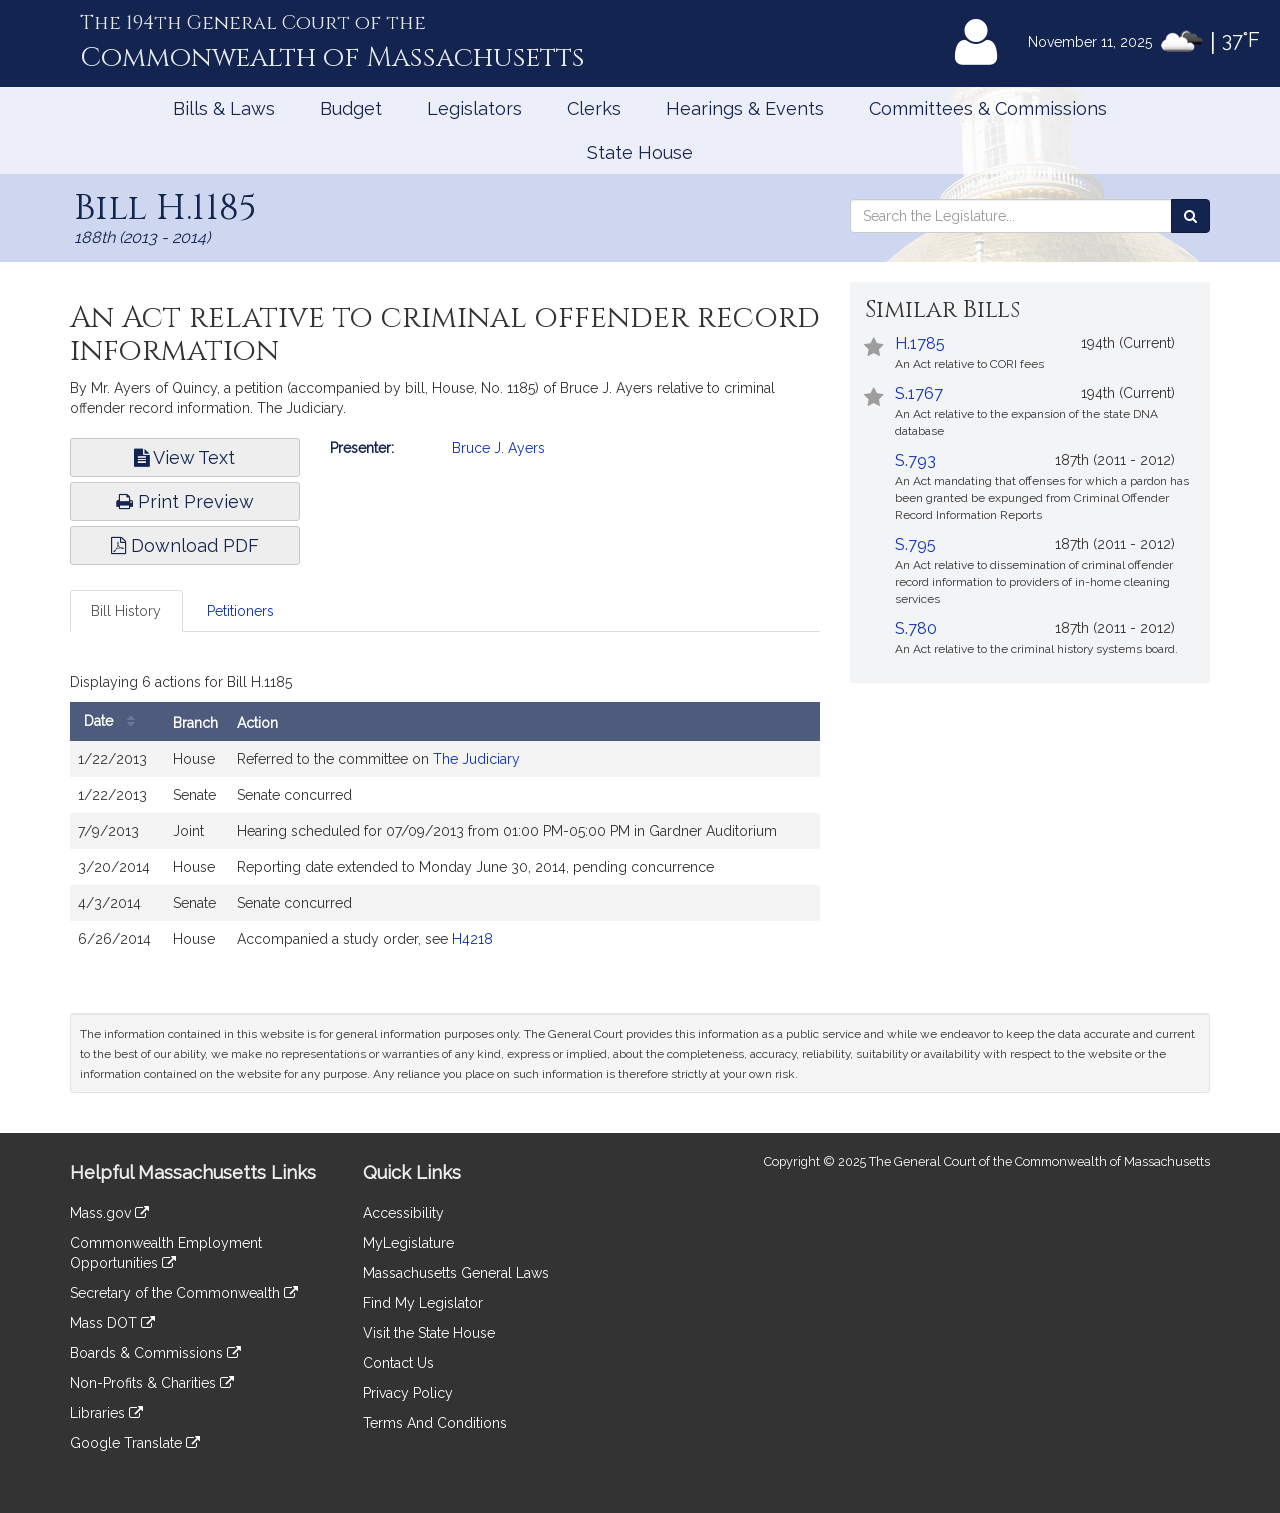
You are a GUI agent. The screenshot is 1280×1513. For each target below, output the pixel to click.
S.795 (915, 544)
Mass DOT (112, 1323)
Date (114, 721)
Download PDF (185, 545)
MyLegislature (408, 1243)
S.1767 (919, 393)
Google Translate (135, 1443)
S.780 (916, 628)
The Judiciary (476, 759)
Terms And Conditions (435, 1423)
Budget (351, 108)
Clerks (594, 108)
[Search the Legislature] (1190, 216)
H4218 (472, 939)
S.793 (915, 460)
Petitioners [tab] (240, 611)
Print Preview (185, 501)
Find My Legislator (423, 1303)
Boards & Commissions (155, 1353)
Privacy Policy (408, 1393)
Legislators (474, 108)
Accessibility (403, 1213)
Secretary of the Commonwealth (184, 1293)
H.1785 (920, 343)
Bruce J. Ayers (498, 448)
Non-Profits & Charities (152, 1383)
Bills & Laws (224, 108)
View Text (184, 457)
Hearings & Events (745, 108)
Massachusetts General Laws (456, 1273)
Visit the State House (429, 1333)
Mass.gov (109, 1213)
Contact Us (398, 1363)
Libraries (106, 1413)
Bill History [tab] (126, 611)
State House (640, 152)
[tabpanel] (445, 817)
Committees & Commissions (988, 108)
